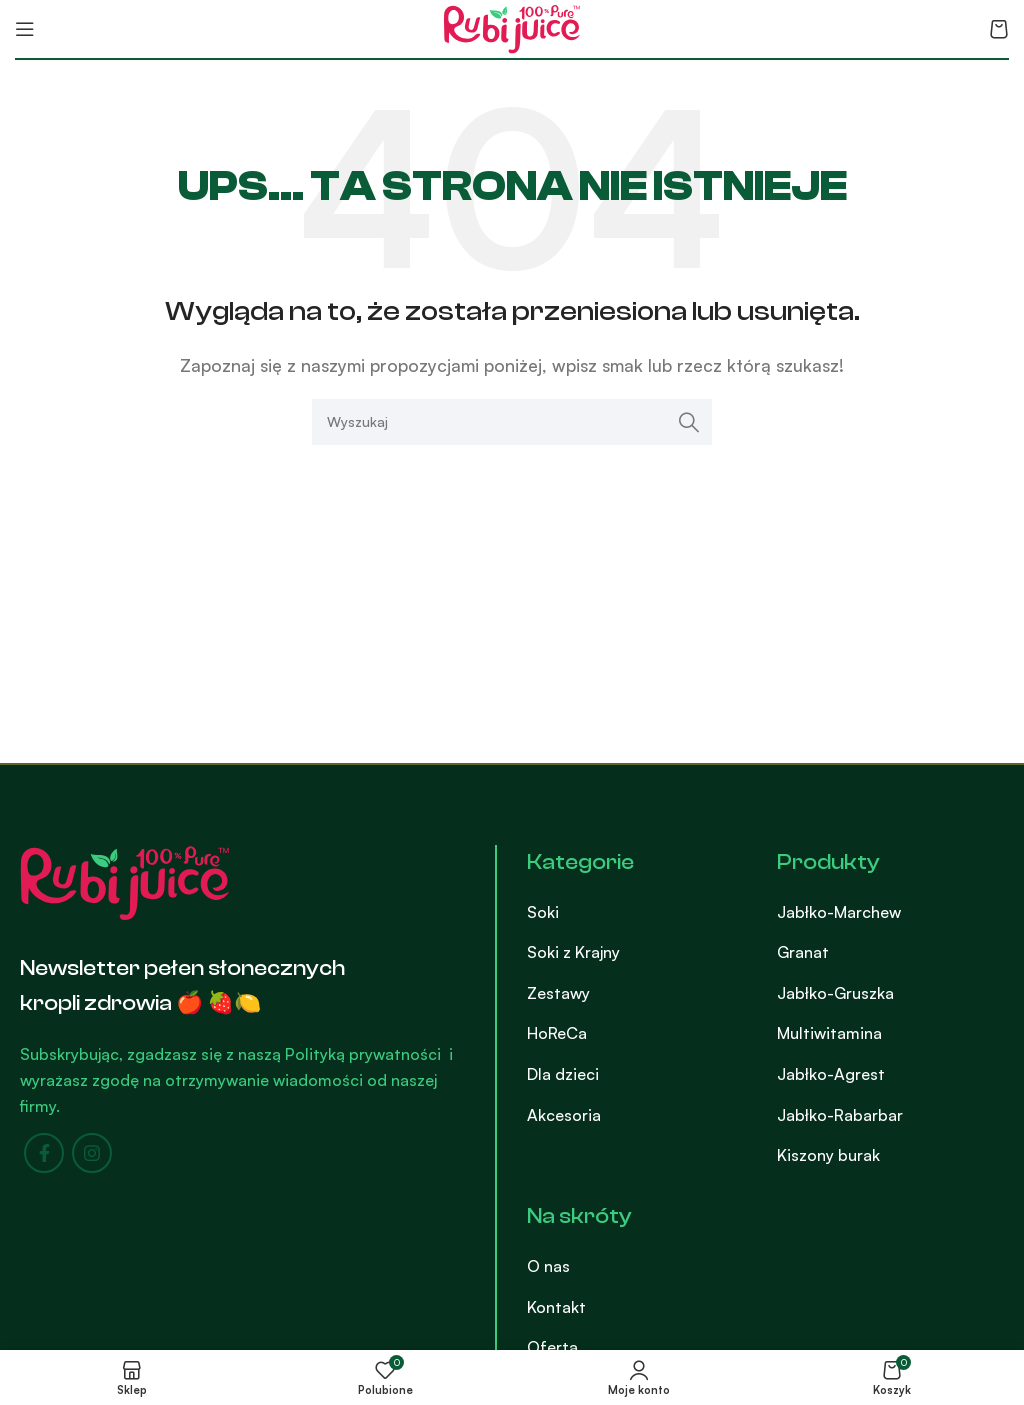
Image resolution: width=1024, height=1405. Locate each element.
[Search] (512, 422)
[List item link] (636, 913)
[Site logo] (512, 27)
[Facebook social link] (44, 1153)
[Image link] (125, 881)
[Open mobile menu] (25, 29)
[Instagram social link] (92, 1153)
